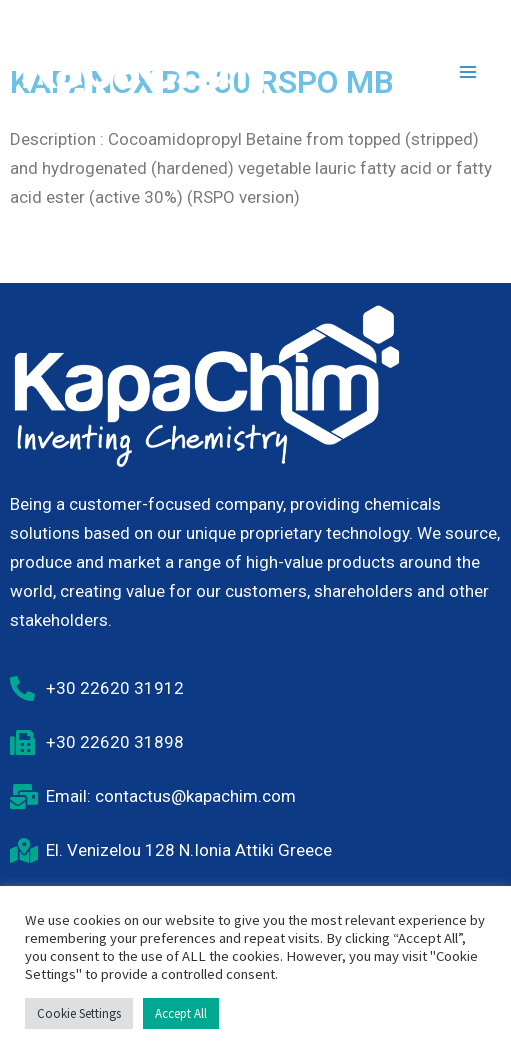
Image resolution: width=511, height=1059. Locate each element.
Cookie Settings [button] (79, 1013)
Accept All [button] (181, 1013)
